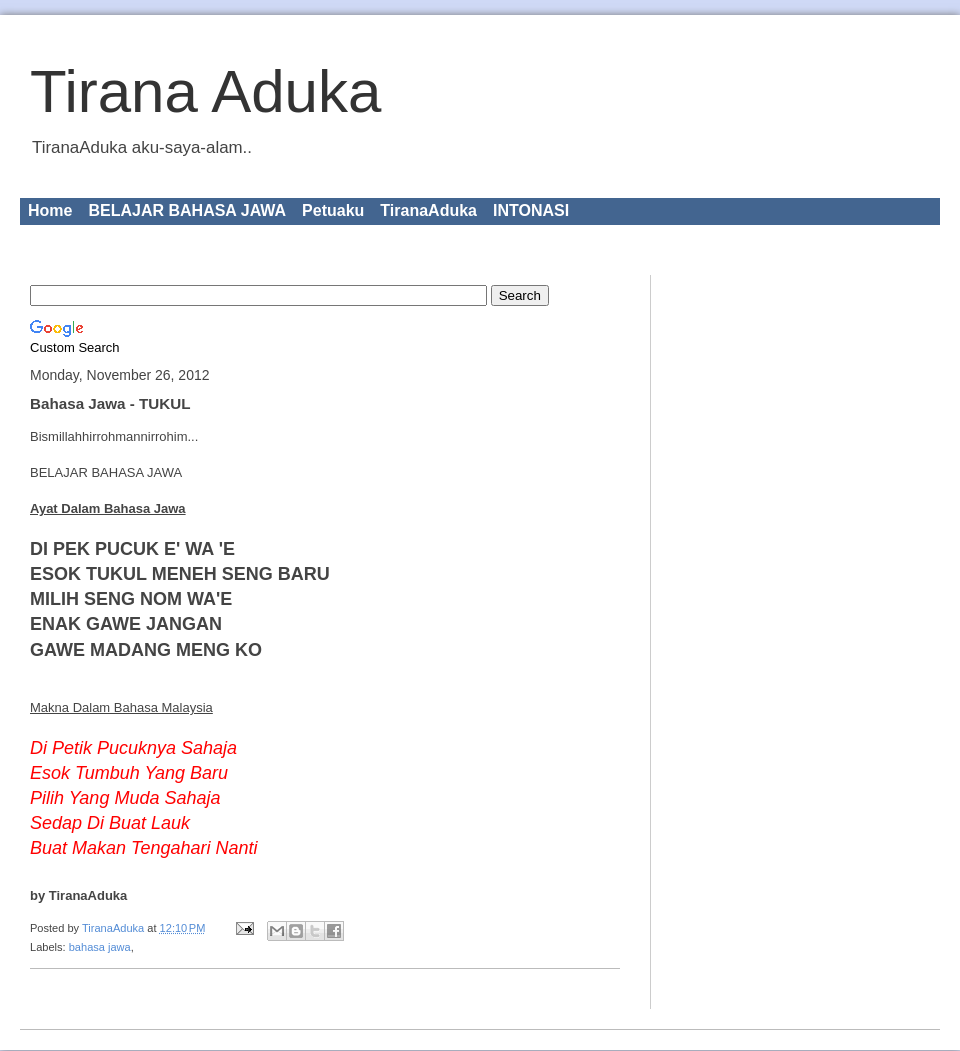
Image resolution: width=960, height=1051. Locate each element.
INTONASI (531, 210)
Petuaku (333, 210)
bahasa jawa (100, 947)
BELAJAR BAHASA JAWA (187, 210)
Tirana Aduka (205, 91)
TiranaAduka (428, 210)
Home (50, 210)
